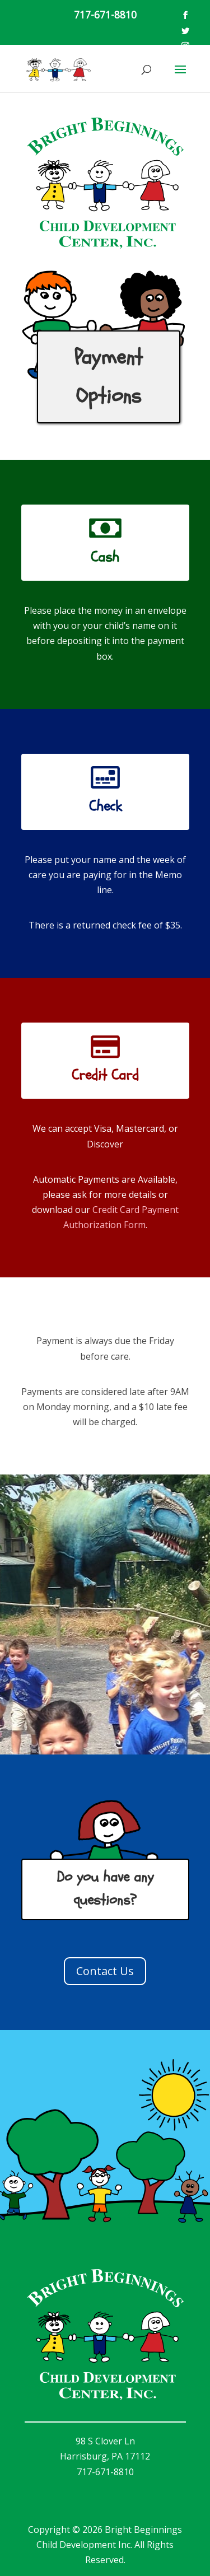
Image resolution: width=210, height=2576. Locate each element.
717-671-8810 (105, 14)
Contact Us (105, 1970)
